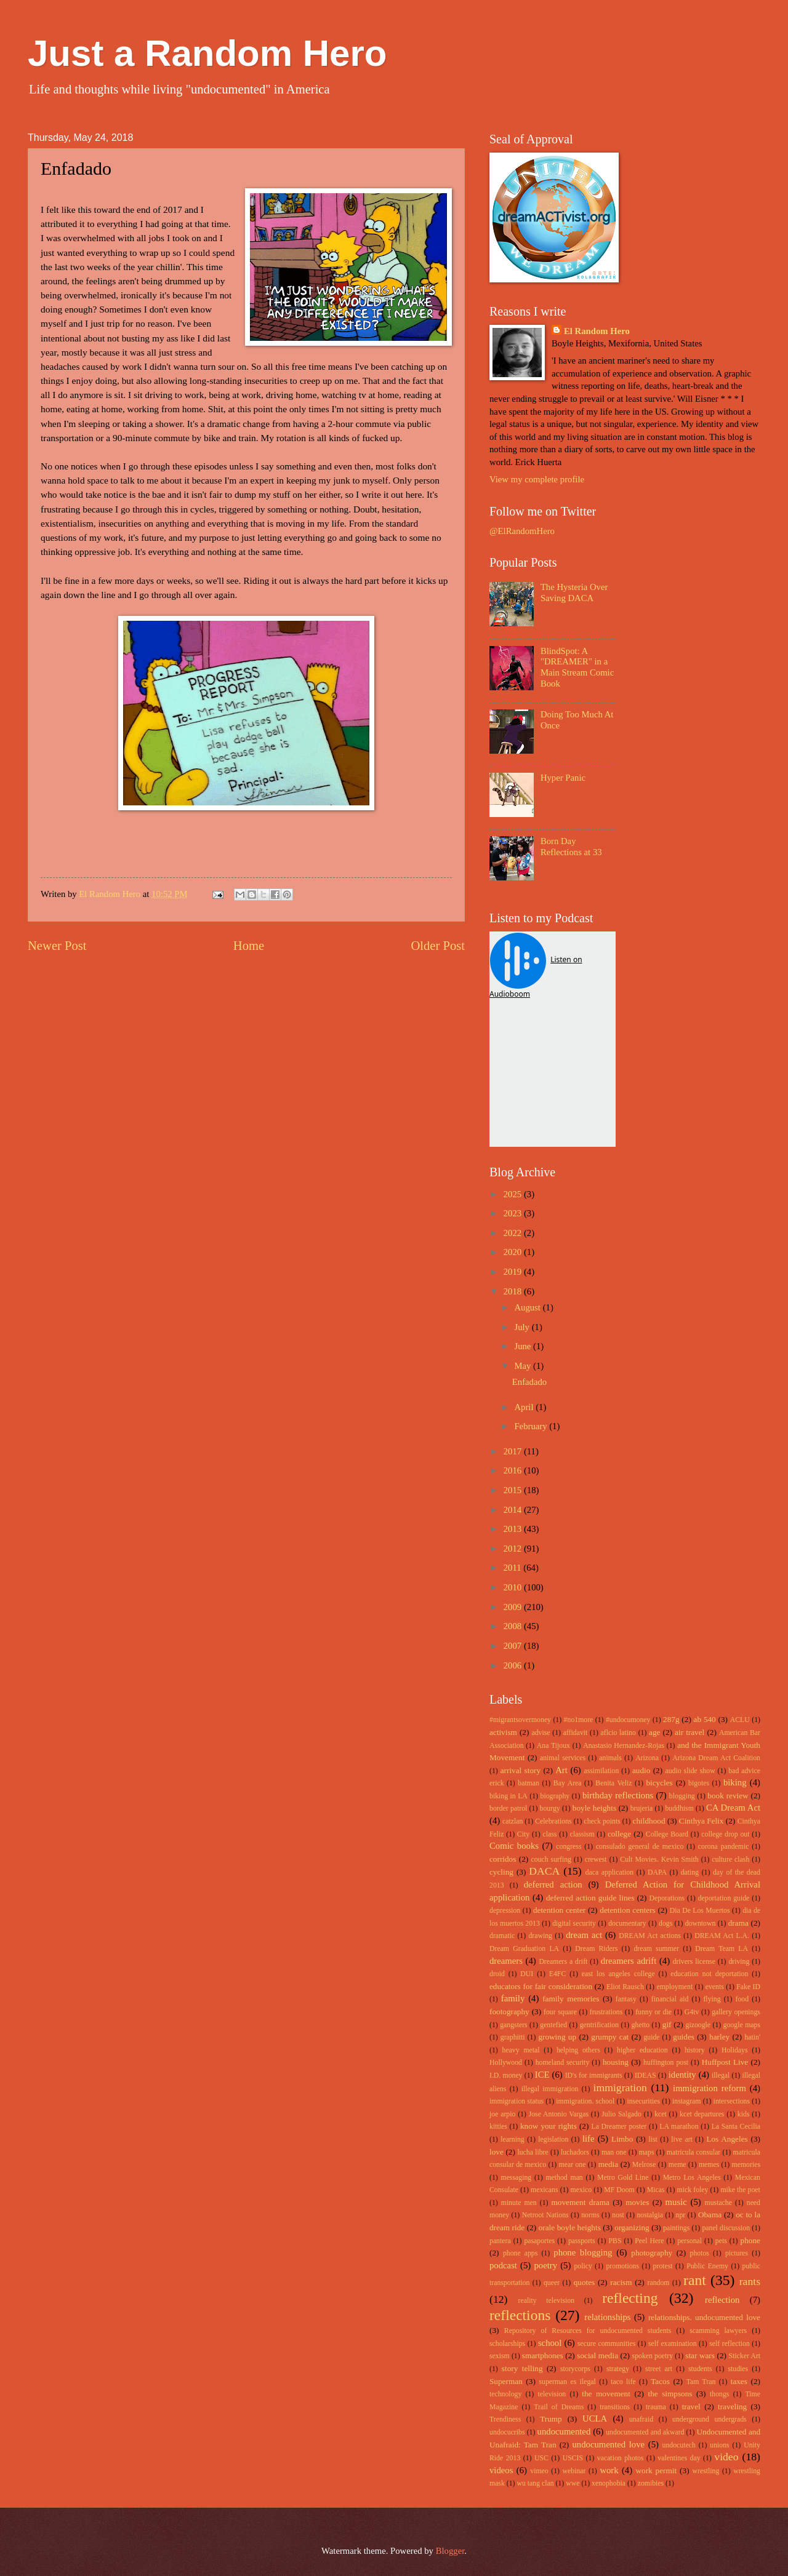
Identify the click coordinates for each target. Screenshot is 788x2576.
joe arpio (502, 2114)
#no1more (578, 1720)
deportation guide (724, 1898)
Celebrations (553, 1821)
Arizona (647, 1758)
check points (602, 1821)
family (513, 1998)
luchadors (575, 2152)
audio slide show (690, 1771)
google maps (741, 2025)
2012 (514, 1548)
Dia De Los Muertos (700, 1911)
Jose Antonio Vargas (559, 2114)
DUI (526, 1974)
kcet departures (702, 2114)
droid (497, 1974)
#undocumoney (628, 1720)
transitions (615, 2407)
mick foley (693, 2190)
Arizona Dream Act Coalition (716, 1758)
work (609, 2470)
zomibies (651, 2483)
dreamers (506, 1961)
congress (568, 1847)
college (619, 1833)
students (700, 2369)
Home (248, 945)
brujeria (641, 1808)
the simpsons (670, 2393)
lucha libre (532, 2152)
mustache (718, 2203)
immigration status (516, 2101)
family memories (570, 1998)
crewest (596, 1860)
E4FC (557, 1974)
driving (738, 1962)
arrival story (521, 1770)
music (676, 2202)
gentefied (553, 2025)
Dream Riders (596, 1949)
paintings (676, 2228)
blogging (682, 1796)
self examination (672, 2344)
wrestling (706, 2471)
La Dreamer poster (618, 2127)
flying (711, 1999)
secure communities (606, 2344)
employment (674, 1987)
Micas (656, 2190)
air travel (689, 1732)
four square (560, 2012)
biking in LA (508, 1796)
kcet (660, 2114)
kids (744, 2114)
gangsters (513, 2025)
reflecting (629, 2298)
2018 (514, 1291)
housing (616, 2062)
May (523, 1366)
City (523, 1834)
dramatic (502, 1936)
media (608, 2164)
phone (750, 2240)
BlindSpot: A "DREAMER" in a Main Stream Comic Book (577, 667)
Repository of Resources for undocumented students (588, 2331)
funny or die (653, 2012)
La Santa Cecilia (736, 2127)
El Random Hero (597, 331)
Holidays (734, 2050)
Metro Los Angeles (692, 2178)
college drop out (725, 1834)
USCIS (573, 2458)
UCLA (594, 2418)
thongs (719, 2394)
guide (651, 2037)
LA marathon (678, 2127)
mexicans (544, 2190)
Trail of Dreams (559, 2407)
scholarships (507, 2344)
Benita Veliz (613, 1783)
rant (694, 2280)
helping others (578, 2050)
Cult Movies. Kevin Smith (659, 1860)
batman (528, 1783)
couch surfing (551, 1860)
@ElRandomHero (522, 531)
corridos (502, 1859)
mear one (572, 2165)
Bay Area (567, 1783)
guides (683, 2036)
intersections (732, 2101)
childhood (649, 1820)
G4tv (692, 2012)
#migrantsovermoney (520, 1720)
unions (719, 2445)
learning (513, 2139)
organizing (631, 2227)
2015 (514, 1490)
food (742, 1999)
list (652, 2139)
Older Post (438, 945)
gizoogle (698, 2025)
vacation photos (620, 2458)
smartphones (542, 2355)
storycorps (575, 2369)
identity (682, 2075)
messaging (516, 2178)
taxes (739, 2381)
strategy (617, 2369)
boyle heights (594, 1807)
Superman (506, 2381)
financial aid (670, 1999)
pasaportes (539, 2241)
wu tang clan (535, 2483)
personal (689, 2241)
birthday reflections (617, 1795)
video (726, 2456)
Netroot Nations (545, 2215)
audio (641, 1770)
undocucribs (507, 2432)
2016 (514, 1470)
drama (738, 1923)
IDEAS (645, 2076)
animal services (562, 1758)
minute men (519, 2203)
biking (735, 1782)
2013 (514, 1529)
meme (677, 2165)
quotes (584, 2282)
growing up (557, 2036)
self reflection (729, 2344)
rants (749, 2281)
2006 (514, 1665)
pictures (736, 2253)
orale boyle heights (570, 2227)
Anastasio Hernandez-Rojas (623, 1746)
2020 (514, 1252)
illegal (721, 2076)
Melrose (644, 2165)
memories (746, 2165)
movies (637, 2202)
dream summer (656, 1949)
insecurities (643, 2101)
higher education (642, 2050)
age (654, 1732)
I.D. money (506, 2076)
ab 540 (705, 1719)
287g (671, 1719)
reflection (722, 2300)
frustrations (606, 2012)
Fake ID (748, 1987)
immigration (620, 2087)
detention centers (628, 1910)
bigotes (698, 1783)
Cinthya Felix (701, 1820)
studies (738, 2369)
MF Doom (619, 2190)
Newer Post (57, 945)
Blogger (450, 2551)
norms (590, 2215)
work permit (656, 2470)
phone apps (520, 2253)
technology (505, 2394)
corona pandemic (723, 1847)
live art (681, 2139)
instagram (686, 2101)
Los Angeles (726, 2138)
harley (719, 2036)
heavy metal (521, 2050)
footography (509, 2011)
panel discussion (726, 2228)
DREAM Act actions (650, 1936)
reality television (546, 2301)
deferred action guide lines (590, 1897)
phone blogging (582, 2252)
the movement (606, 2393)
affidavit (575, 1733)
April (525, 1407)
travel (691, 2406)
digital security (574, 1924)
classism (582, 1834)
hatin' (752, 2037)
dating (690, 1872)
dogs (665, 1924)
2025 (514, 1194)
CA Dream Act (733, 1807)
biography (555, 1796)
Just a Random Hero (207, 53)
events (715, 1987)
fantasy (626, 1999)
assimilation (601, 1771)
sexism (499, 2356)
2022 (514, 1233)
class (549, 1834)
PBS (614, 2241)
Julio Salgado (621, 2114)
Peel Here (649, 2241)
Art (561, 1770)
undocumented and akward (645, 2432)
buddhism (679, 1808)
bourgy (550, 1808)
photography (651, 2252)
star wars (700, 2355)
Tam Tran (701, 2382)
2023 (514, 1213)
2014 (514, 1510)
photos (699, 2253)
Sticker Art (745, 2356)
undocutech (679, 2445)
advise (540, 1733)
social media (597, 2355)
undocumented (564, 2431)
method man (563, 2178)
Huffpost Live (725, 2062)
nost (618, 2215)
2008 (514, 1626)
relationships (607, 2317)
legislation (553, 2139)
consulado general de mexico (640, 1847)
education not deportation (709, 1974)
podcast (503, 2265)
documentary (627, 1924)
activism (503, 1732)
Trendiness (505, 2419)
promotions (622, 2266)
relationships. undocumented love (704, 2317)
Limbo (622, 2138)
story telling (522, 2368)
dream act (584, 1935)
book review (727, 1795)
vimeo (539, 2471)
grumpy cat (610, 2036)
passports (581, 2241)
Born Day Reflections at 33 (571, 846)
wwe (572, 2483)
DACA (544, 1871)
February (531, 1426)
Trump (551, 2418)
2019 (514, 1272)
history (695, 2050)
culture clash (730, 1860)
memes (709, 2165)
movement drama (580, 2202)
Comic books (514, 1846)
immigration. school (585, 2101)
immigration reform (709, 2088)
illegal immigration (550, 2089)
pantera (500, 2241)
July (522, 1327)
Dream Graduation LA (524, 1949)
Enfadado (529, 1382)
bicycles (659, 1782)
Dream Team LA (721, 1949)
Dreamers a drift (563, 1962)
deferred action (553, 1884)
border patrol (508, 1808)
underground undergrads (709, 2419)
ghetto (640, 2025)
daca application (609, 1872)
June (523, 1346)
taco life (623, 2382)
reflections (519, 2315)
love (496, 2151)
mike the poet (740, 2190)
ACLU (740, 1720)
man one (614, 2152)
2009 (514, 1607)
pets (721, 2241)
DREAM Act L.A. (721, 1936)
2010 (514, 1587)
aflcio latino (618, 1733)
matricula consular (694, 2152)
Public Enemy (707, 2266)
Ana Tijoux (553, 1746)
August (528, 1307)
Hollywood (505, 2063)
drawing (540, 1936)
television (551, 2394)
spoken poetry (652, 2356)
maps (646, 2152)
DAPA (657, 1872)
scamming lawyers (718, 2331)
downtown (700, 1924)
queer (552, 2283)
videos (501, 2470)
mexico (581, 2190)
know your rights (548, 2126)
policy (583, 2266)
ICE (542, 2075)
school (549, 2343)
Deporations (667, 1898)
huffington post (665, 2063)
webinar (574, 2471)
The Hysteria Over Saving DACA (574, 592)
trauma (656, 2407)
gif (667, 2024)
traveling (732, 2406)
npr (681, 2215)
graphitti (513, 2037)
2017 (514, 1451)
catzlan (512, 1821)
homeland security (563, 2063)
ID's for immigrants (593, 2076)
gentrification (599, 2025)
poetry (545, 2265)
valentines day (678, 2458)
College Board (667, 1834)
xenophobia (608, 2483)
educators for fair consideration (540, 1986)
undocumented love (609, 2444)
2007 (514, 1646)
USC (541, 2458)
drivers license (694, 1962)
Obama (710, 2214)
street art (658, 2369)
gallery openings (736, 2012)
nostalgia (649, 2215)
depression (504, 1911)
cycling (501, 1871)
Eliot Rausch (625, 1987)
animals (610, 1758)
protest (663, 2266)
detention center (559, 1910)
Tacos (660, 2381)
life (588, 2138)
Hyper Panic (563, 778)
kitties (498, 2127)
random (659, 2283)
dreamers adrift (628, 1961)
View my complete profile (536, 479)
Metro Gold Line (622, 2178)
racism (621, 2282)
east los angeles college (618, 1974)
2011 (514, 1568)
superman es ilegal (567, 2382)
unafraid (641, 2419)
